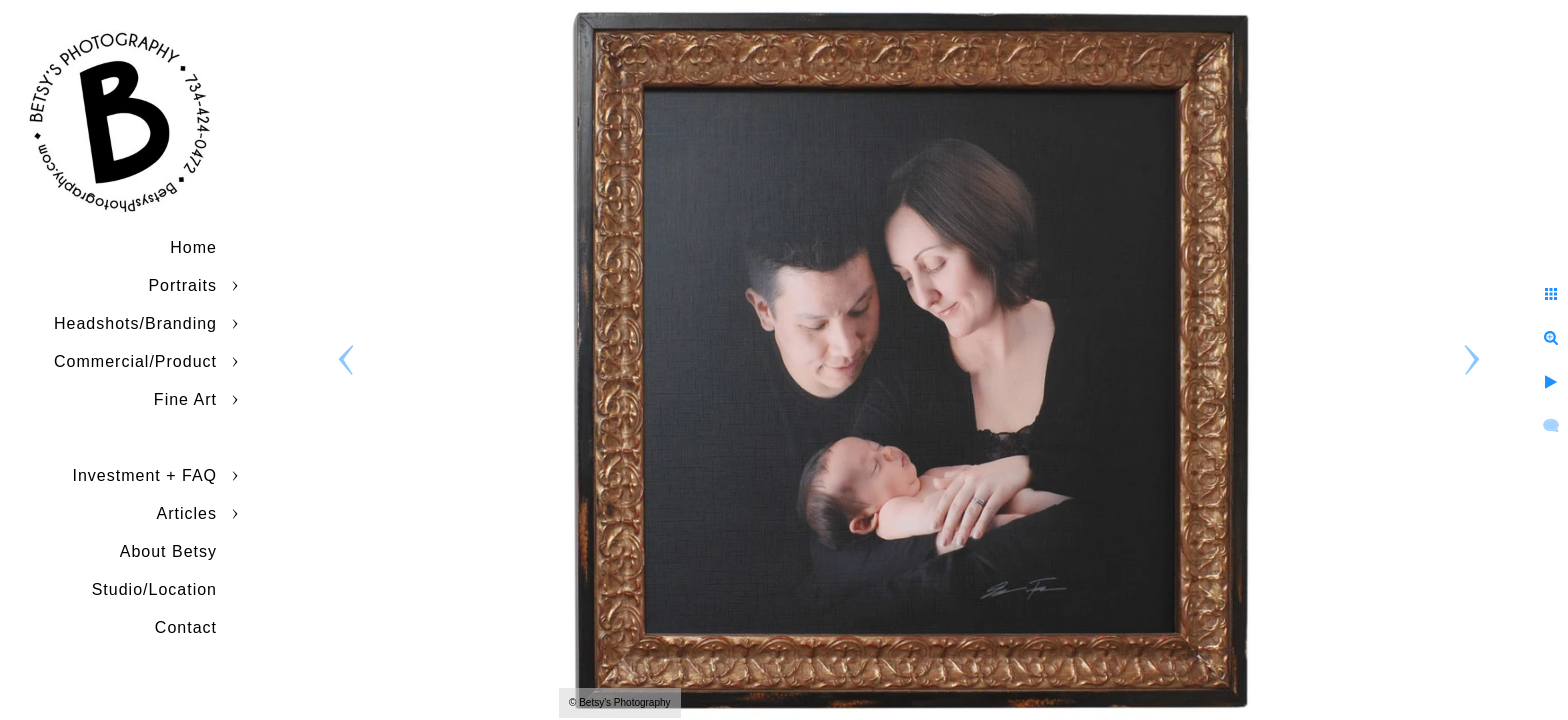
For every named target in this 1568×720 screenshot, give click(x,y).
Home (193, 247)
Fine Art (185, 399)
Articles (187, 513)
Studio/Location (154, 589)
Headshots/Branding (135, 323)
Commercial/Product (135, 361)
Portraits (182, 285)
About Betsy (168, 551)
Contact (186, 627)
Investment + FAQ (145, 475)
